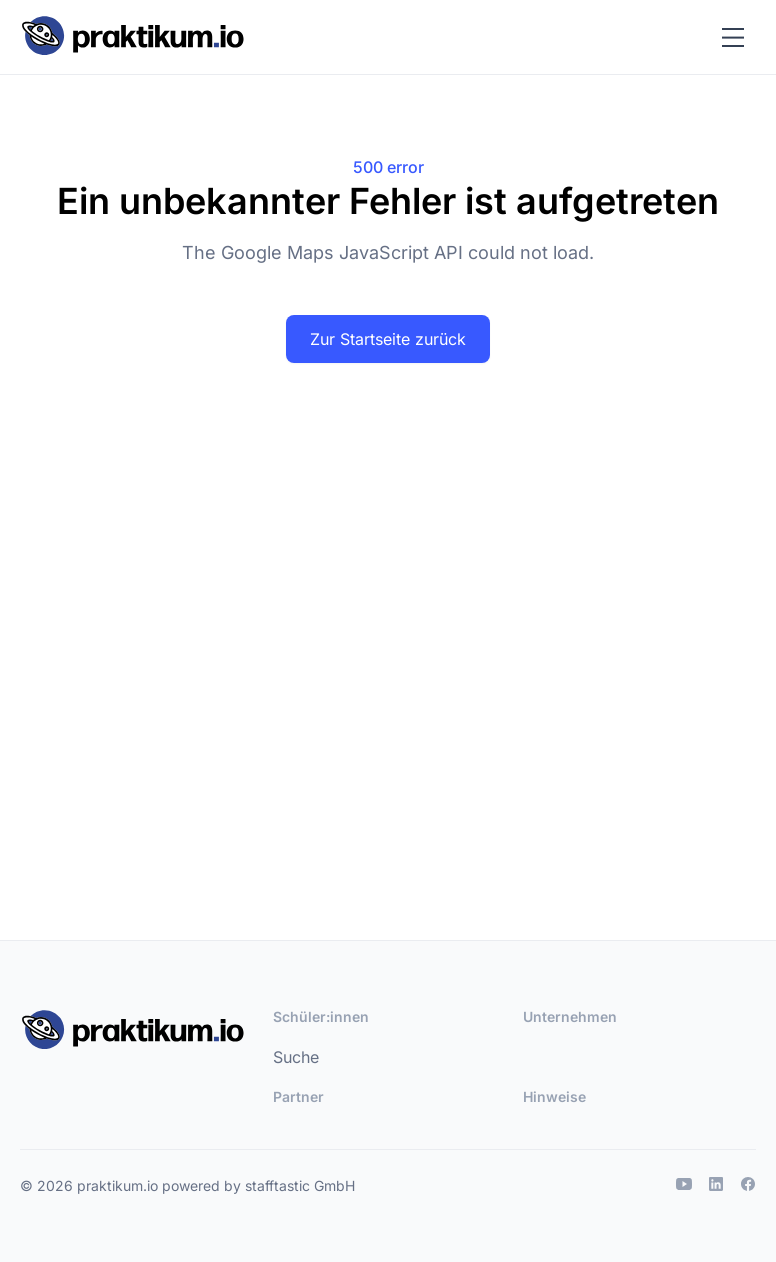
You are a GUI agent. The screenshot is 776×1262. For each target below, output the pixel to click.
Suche (296, 1057)
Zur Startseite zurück (388, 339)
